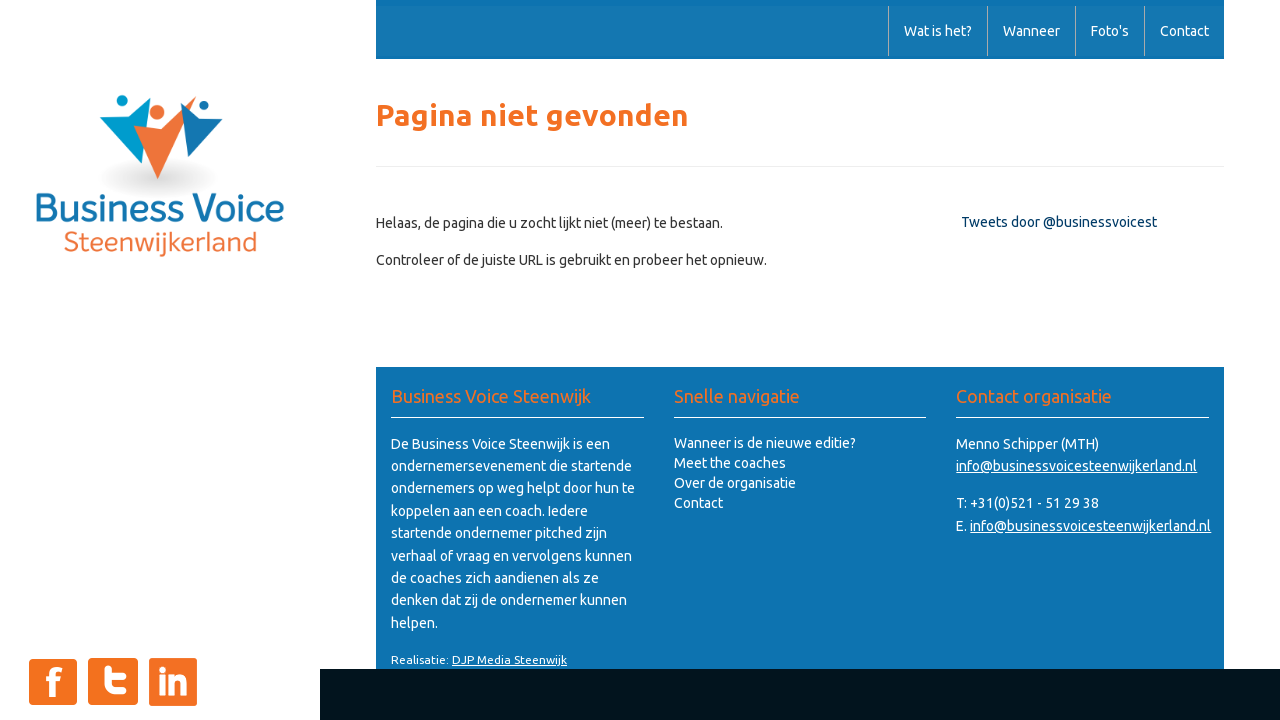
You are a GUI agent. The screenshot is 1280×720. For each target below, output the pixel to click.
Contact (1184, 31)
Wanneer (1031, 31)
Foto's (1110, 31)
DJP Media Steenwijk (509, 659)
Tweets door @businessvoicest (1059, 222)
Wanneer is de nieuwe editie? (765, 443)
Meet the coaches (730, 463)
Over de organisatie (735, 483)
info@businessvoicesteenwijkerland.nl (1076, 466)
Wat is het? (938, 31)
